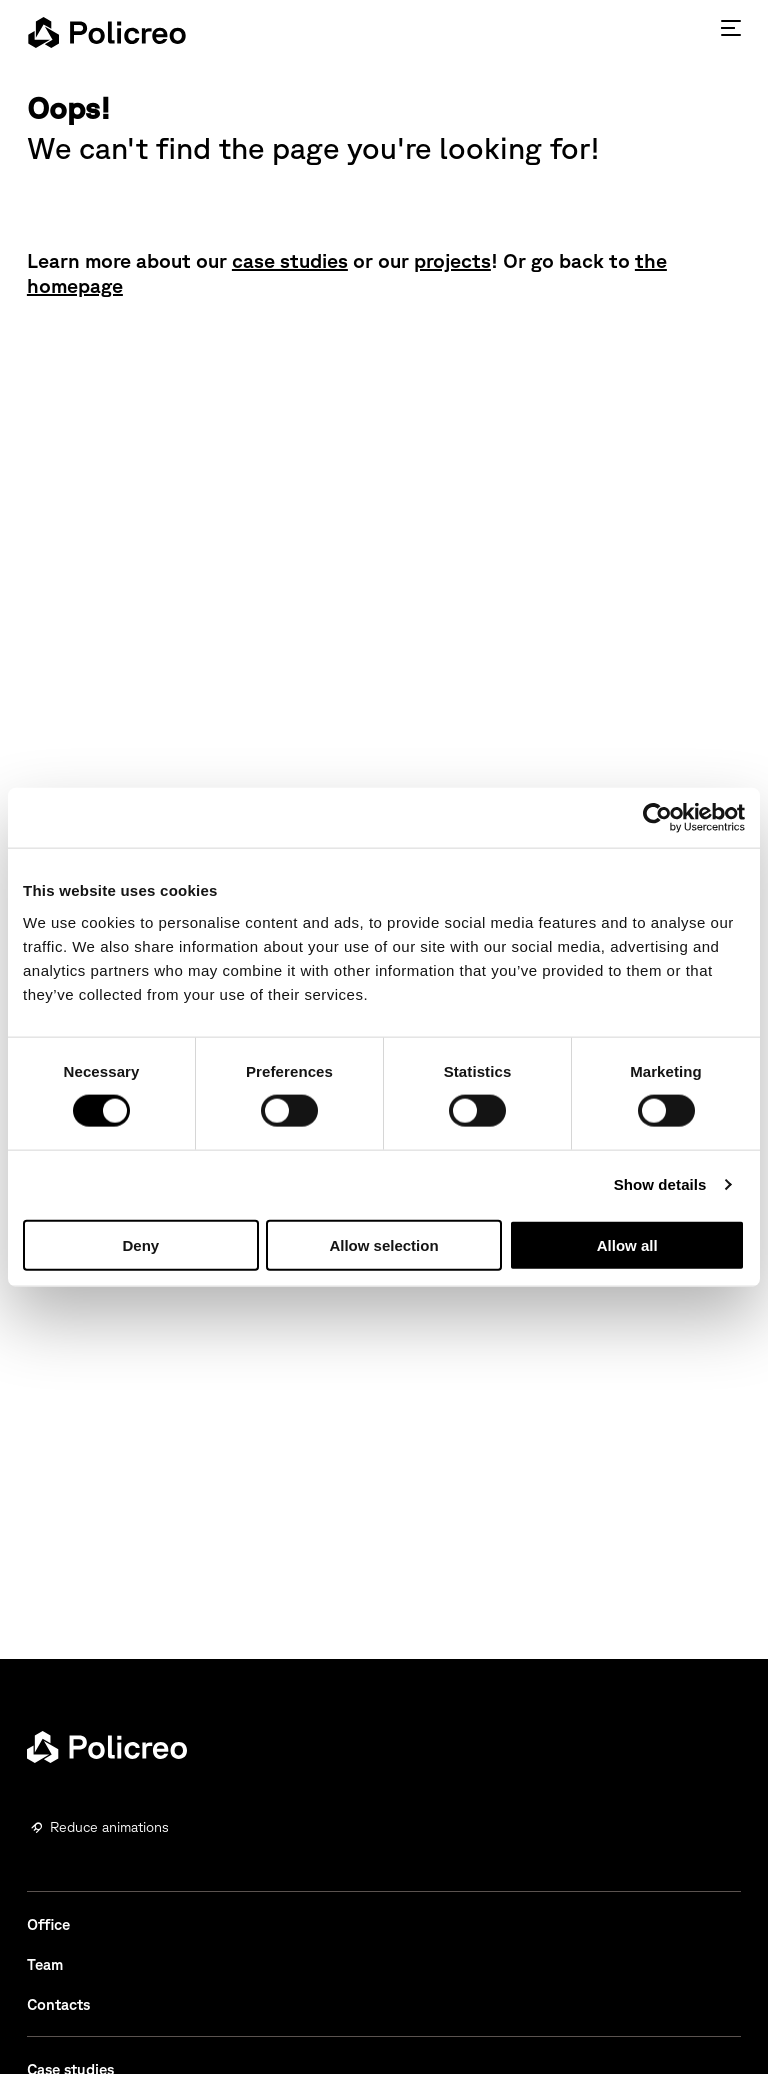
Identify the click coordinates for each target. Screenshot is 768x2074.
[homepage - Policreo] (107, 32)
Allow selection (383, 1244)
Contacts (58, 2004)
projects (452, 260)
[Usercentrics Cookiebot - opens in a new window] (657, 818)
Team (45, 1964)
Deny (140, 1244)
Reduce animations (109, 1827)
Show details (660, 1184)
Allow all (627, 1244)
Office (48, 1924)
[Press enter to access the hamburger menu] (731, 28)
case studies (290, 260)
